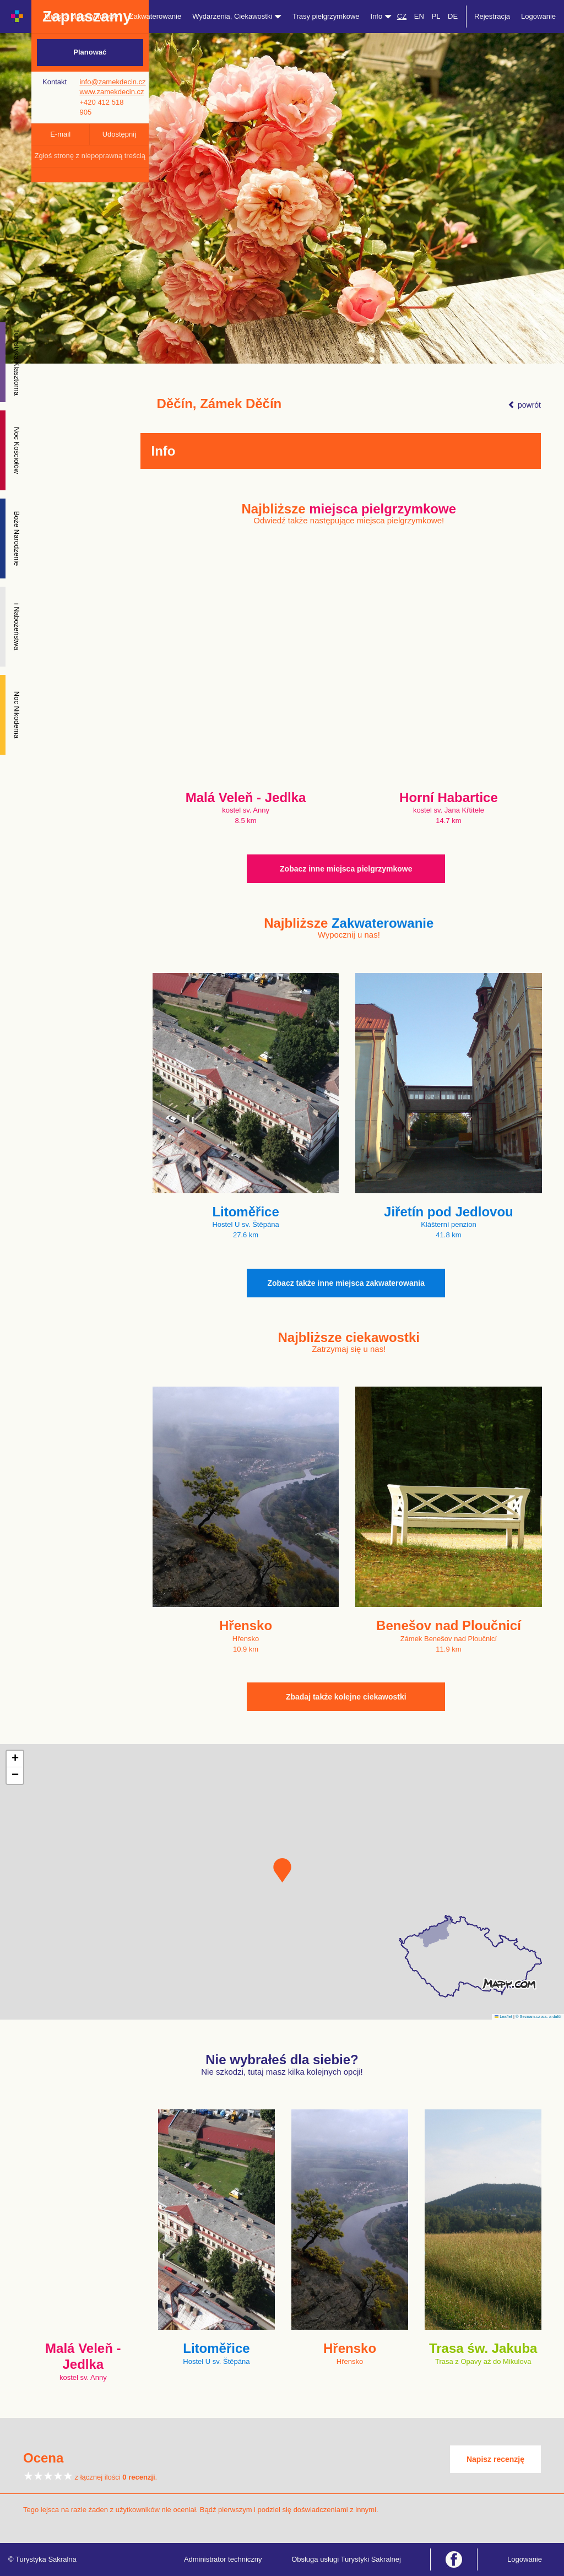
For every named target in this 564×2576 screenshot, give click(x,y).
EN (419, 16)
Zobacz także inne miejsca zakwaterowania (346, 1283)
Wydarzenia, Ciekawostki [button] (236, 16)
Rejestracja (492, 16)
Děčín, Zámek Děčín (219, 404)
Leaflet (503, 2016)
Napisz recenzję (495, 2459)
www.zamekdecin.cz (111, 92)
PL (435, 16)
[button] (282, 1870)
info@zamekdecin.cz (112, 82)
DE (453, 16)
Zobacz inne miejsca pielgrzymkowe (346, 868)
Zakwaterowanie (155, 16)
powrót (524, 405)
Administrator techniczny (223, 2559)
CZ (401, 16)
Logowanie (538, 16)
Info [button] (381, 16)
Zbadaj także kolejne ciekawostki (346, 1696)
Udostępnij (119, 134)
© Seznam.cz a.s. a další (538, 2016)
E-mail (60, 134)
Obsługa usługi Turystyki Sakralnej (346, 2559)
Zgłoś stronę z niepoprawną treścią (89, 155)
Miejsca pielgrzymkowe (81, 16)
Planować (89, 52)
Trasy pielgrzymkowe (326, 16)
